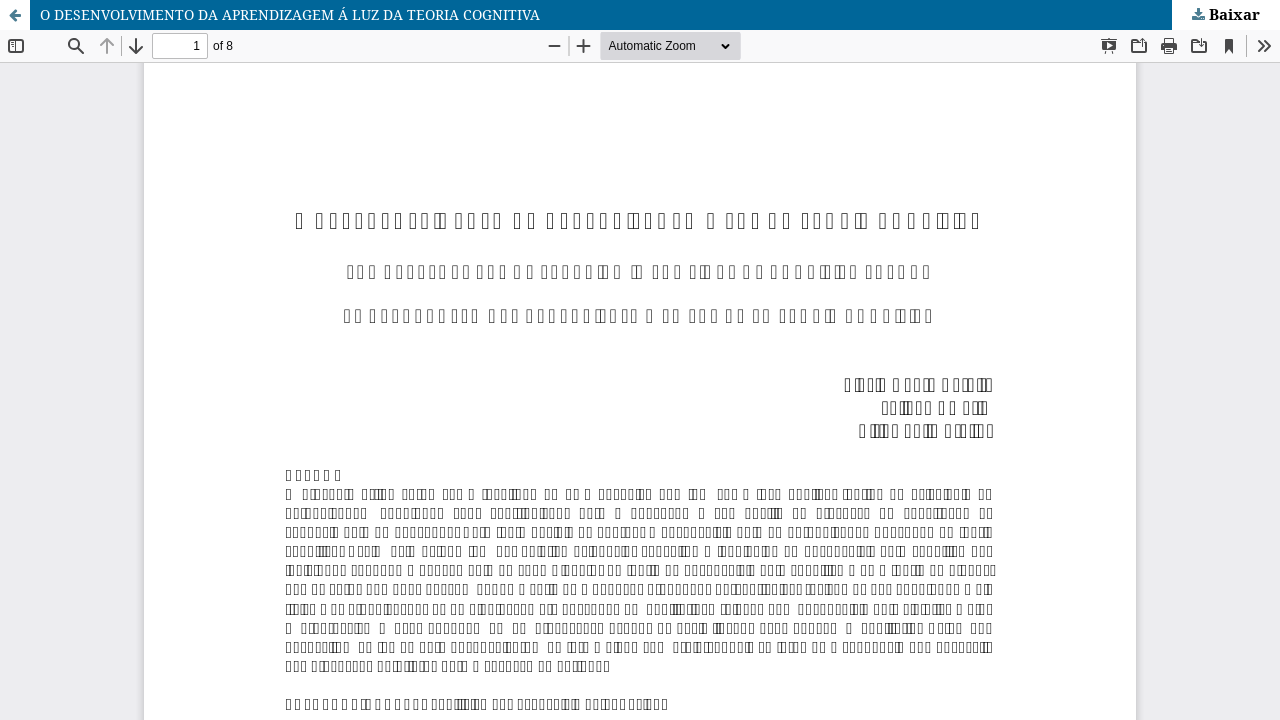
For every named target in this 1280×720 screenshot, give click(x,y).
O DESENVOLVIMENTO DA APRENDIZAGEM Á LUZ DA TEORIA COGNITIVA (290, 14)
